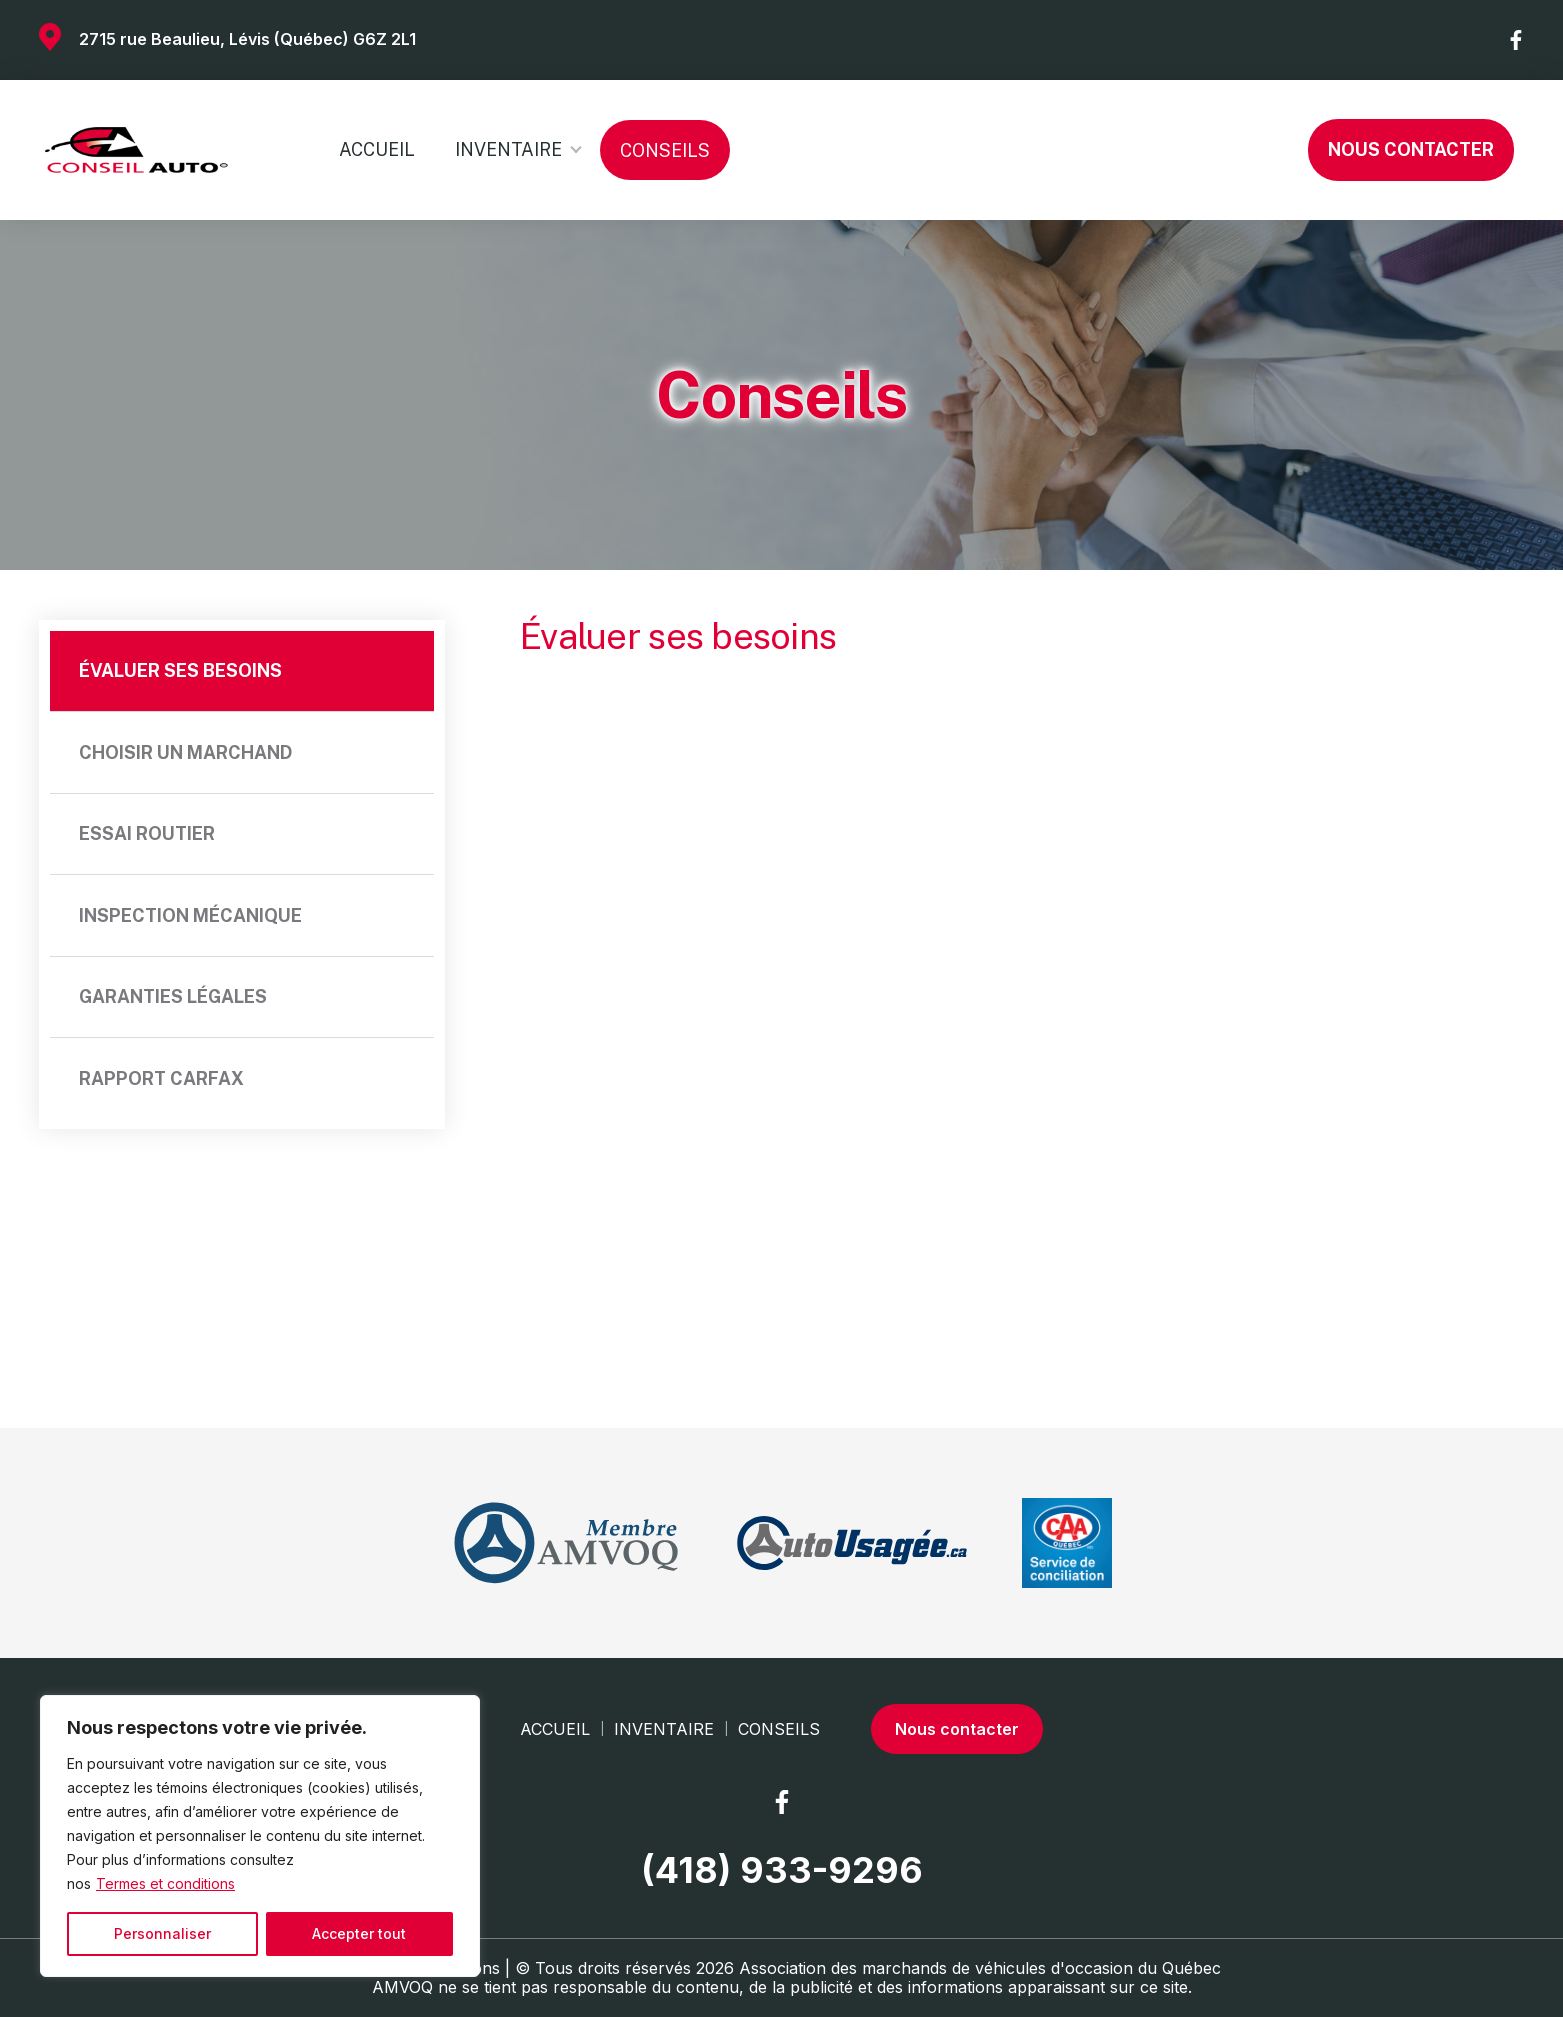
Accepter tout (359, 1933)
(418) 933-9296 (782, 1870)
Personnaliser (162, 1933)
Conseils (665, 150)
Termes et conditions (165, 1883)
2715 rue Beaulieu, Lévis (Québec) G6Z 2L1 (247, 39)
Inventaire (508, 149)
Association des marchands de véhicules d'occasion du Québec (980, 1968)
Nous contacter (1411, 149)
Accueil (377, 149)
